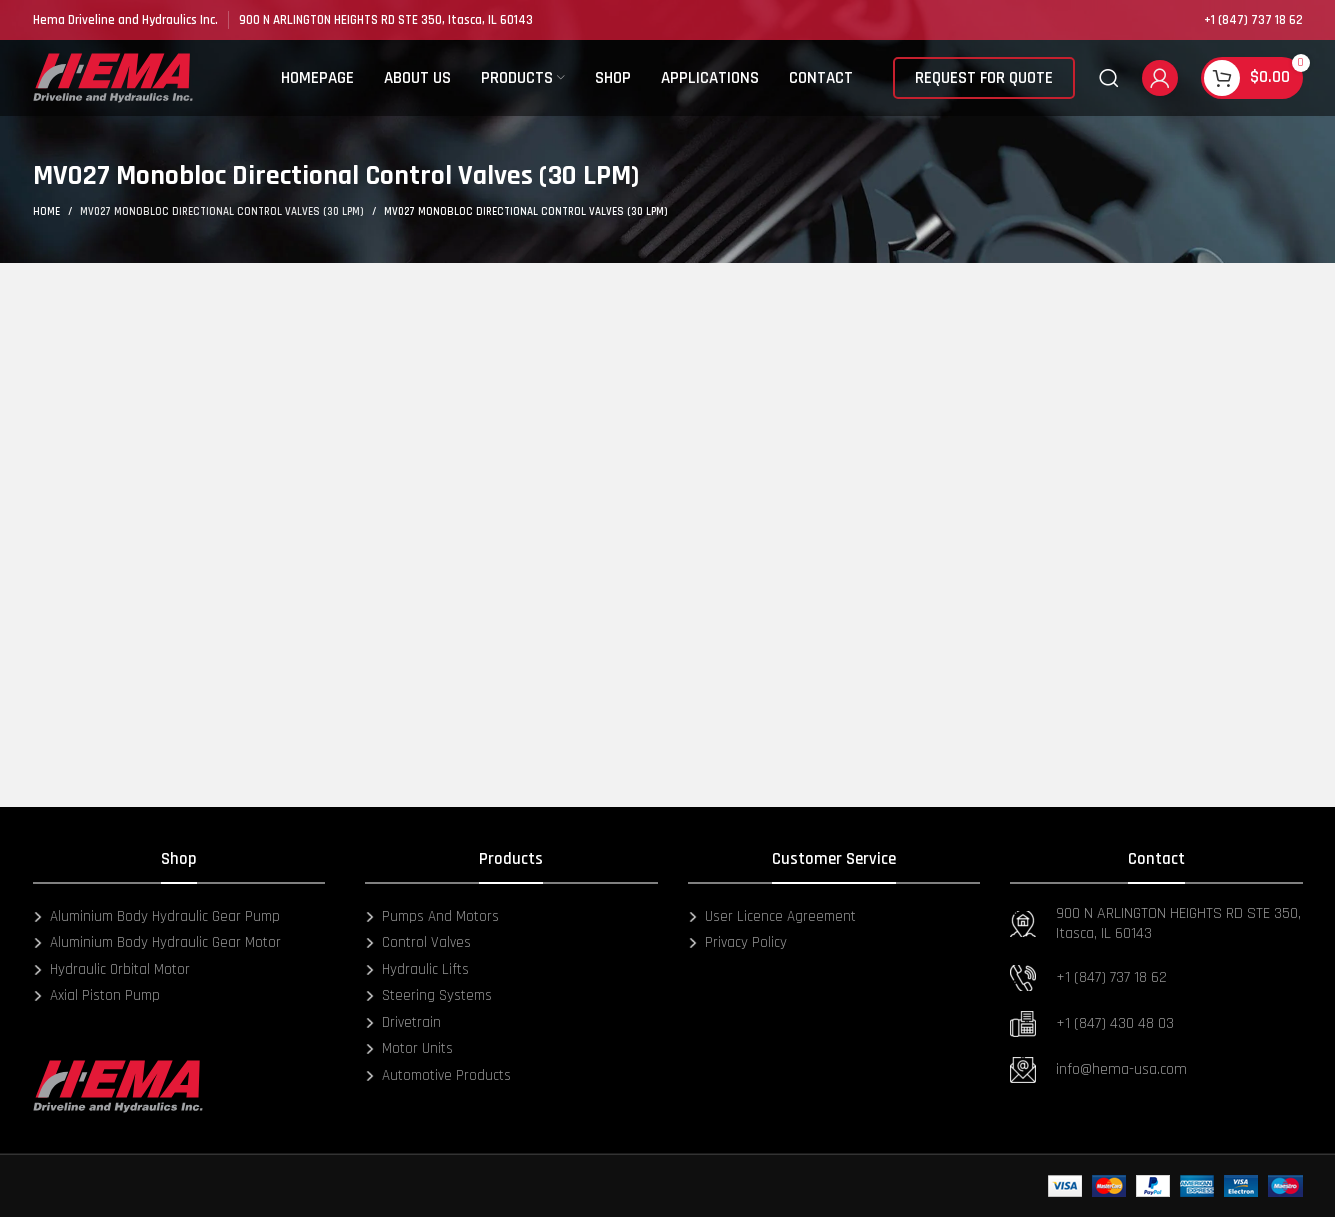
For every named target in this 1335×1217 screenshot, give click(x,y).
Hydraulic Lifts (417, 969)
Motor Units (409, 1048)
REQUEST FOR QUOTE (984, 85)
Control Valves (418, 942)
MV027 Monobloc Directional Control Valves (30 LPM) (222, 212)
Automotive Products (438, 1075)
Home (46, 212)
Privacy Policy (737, 942)
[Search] (1109, 85)
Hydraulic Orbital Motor (111, 969)
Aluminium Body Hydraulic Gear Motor (157, 942)
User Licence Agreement (772, 916)
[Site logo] (113, 84)
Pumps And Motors (432, 916)
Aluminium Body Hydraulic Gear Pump (156, 916)
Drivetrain (403, 1022)
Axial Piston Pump (96, 995)
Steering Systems (428, 995)
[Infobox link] (125, 20)
